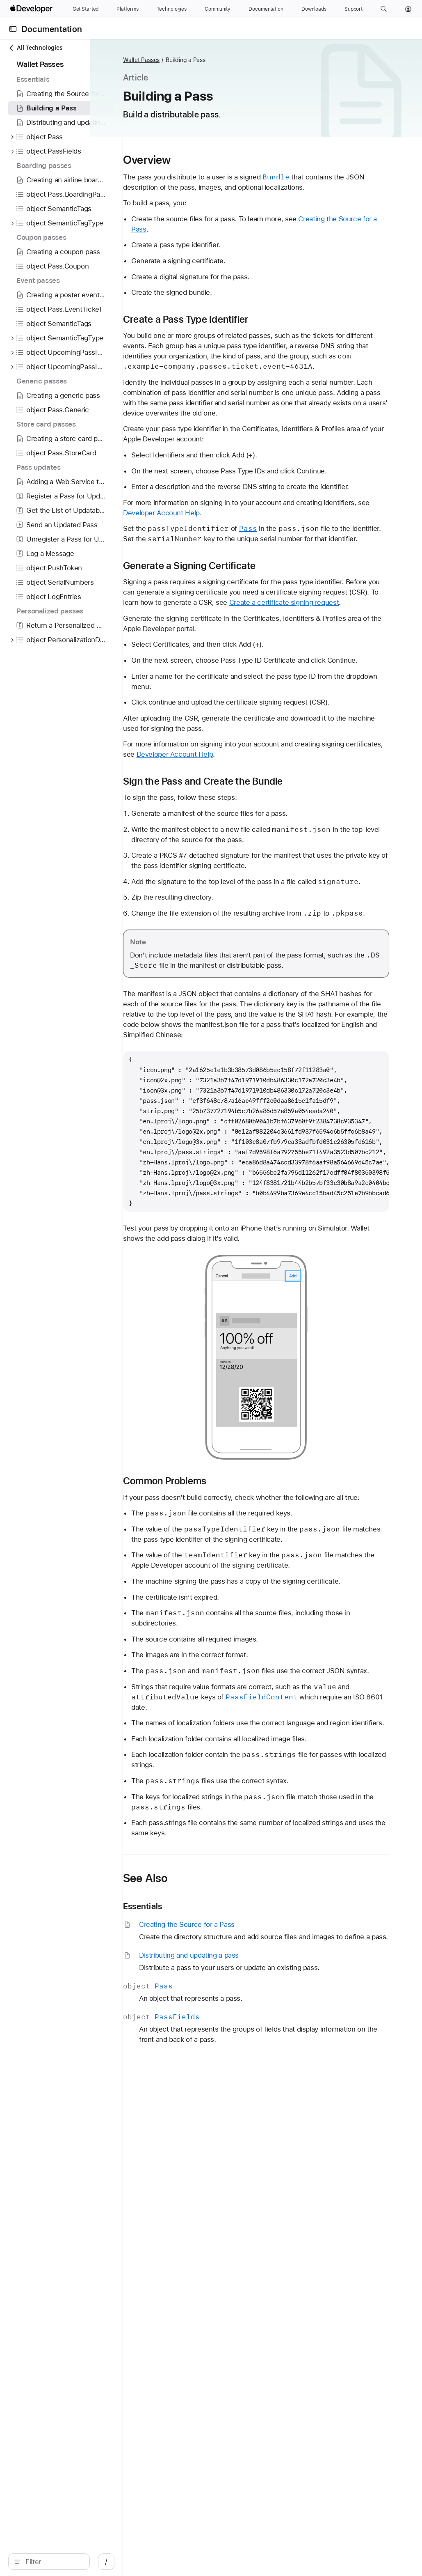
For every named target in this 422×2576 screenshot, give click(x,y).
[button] (383, 9)
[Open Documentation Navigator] (13, 29)
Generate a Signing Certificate (263, 628)
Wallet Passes (215, 60)
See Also (219, 2094)
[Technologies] (171, 9)
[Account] (408, 9)
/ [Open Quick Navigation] (147, 2562)
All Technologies (35, 47)
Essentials (216, 2122)
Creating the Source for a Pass (253, 240)
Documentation (51, 29)
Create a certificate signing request (318, 674)
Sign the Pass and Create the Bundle (277, 874)
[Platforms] (127, 9)
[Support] (353, 9)
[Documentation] (265, 9)
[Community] (217, 9)
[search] (69, 2561)
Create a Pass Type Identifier (259, 330)
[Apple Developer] (32, 9)
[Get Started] (85, 9)
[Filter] (74, 2561)
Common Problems (238, 1635)
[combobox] (74, 2561)
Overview (221, 160)
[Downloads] (314, 9)
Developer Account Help (310, 564)
